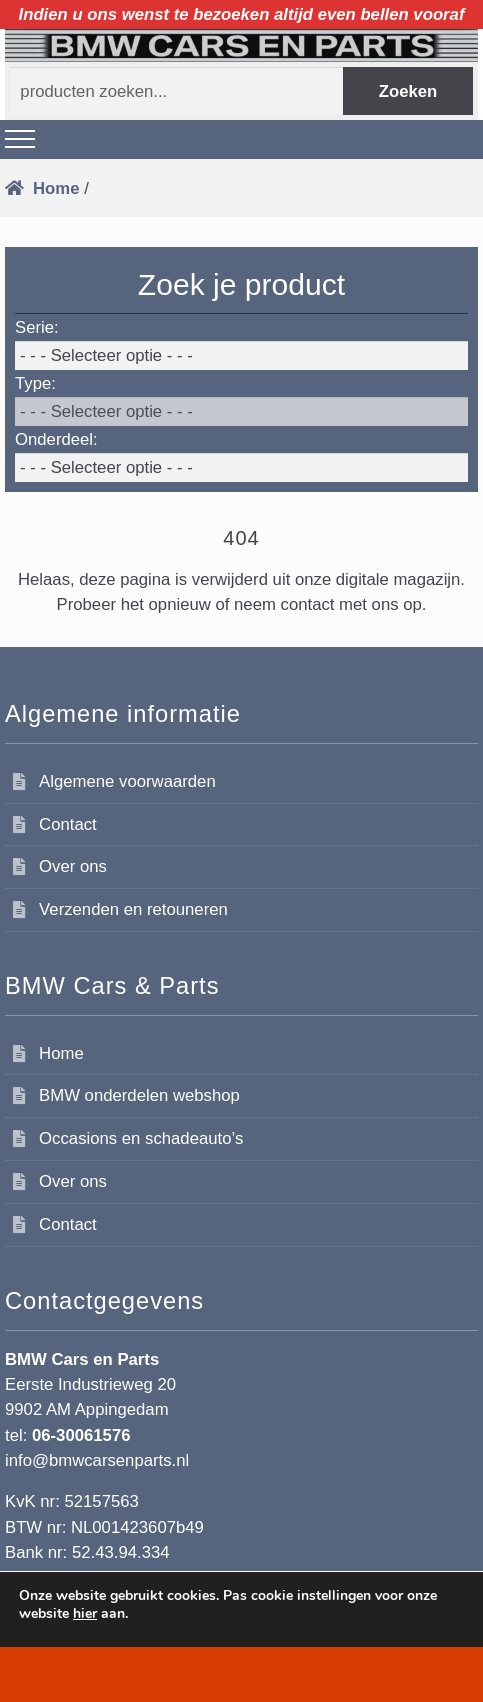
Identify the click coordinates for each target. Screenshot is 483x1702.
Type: (35, 383)
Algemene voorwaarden (127, 781)
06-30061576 (81, 1435)
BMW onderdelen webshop (139, 1095)
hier (85, 1614)
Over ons (73, 866)
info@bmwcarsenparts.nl (97, 1460)
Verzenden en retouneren (133, 909)
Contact (68, 824)
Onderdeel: (56, 439)
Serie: (37, 327)
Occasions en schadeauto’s (141, 1138)
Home (56, 188)
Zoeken (408, 91)
